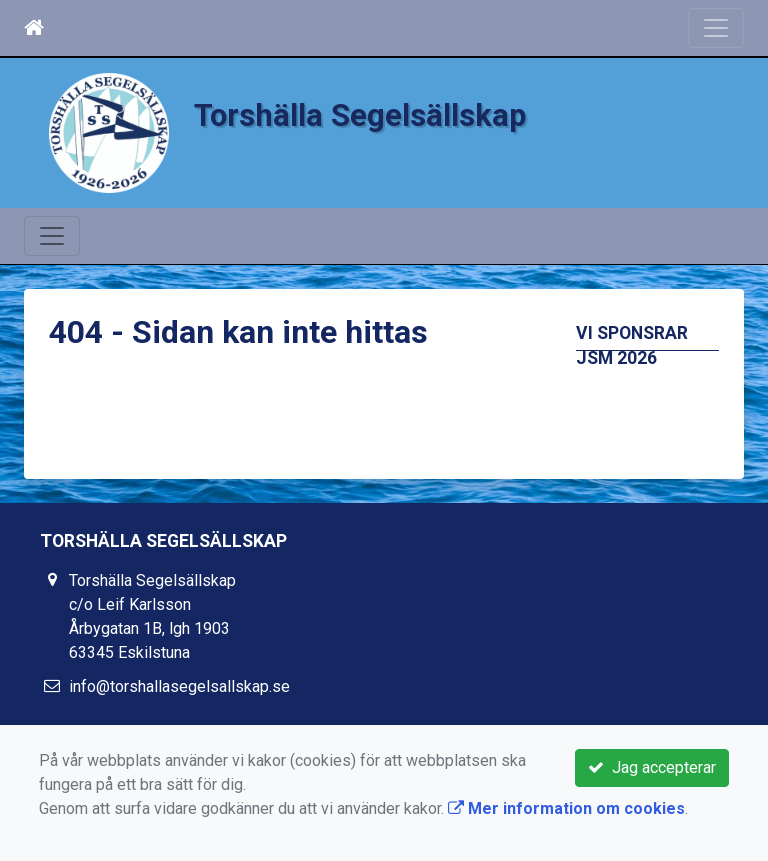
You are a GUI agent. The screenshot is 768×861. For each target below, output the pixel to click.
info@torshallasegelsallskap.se (179, 686)
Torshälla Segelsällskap (360, 115)
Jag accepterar (652, 767)
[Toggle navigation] (716, 28)
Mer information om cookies (566, 808)
